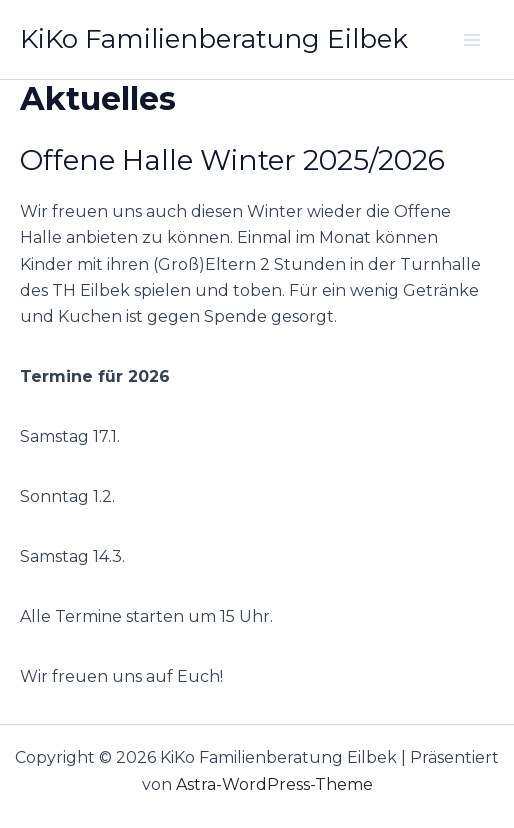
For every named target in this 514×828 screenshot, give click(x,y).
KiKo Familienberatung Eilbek (214, 39)
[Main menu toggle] (472, 40)
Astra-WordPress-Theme (274, 784)
